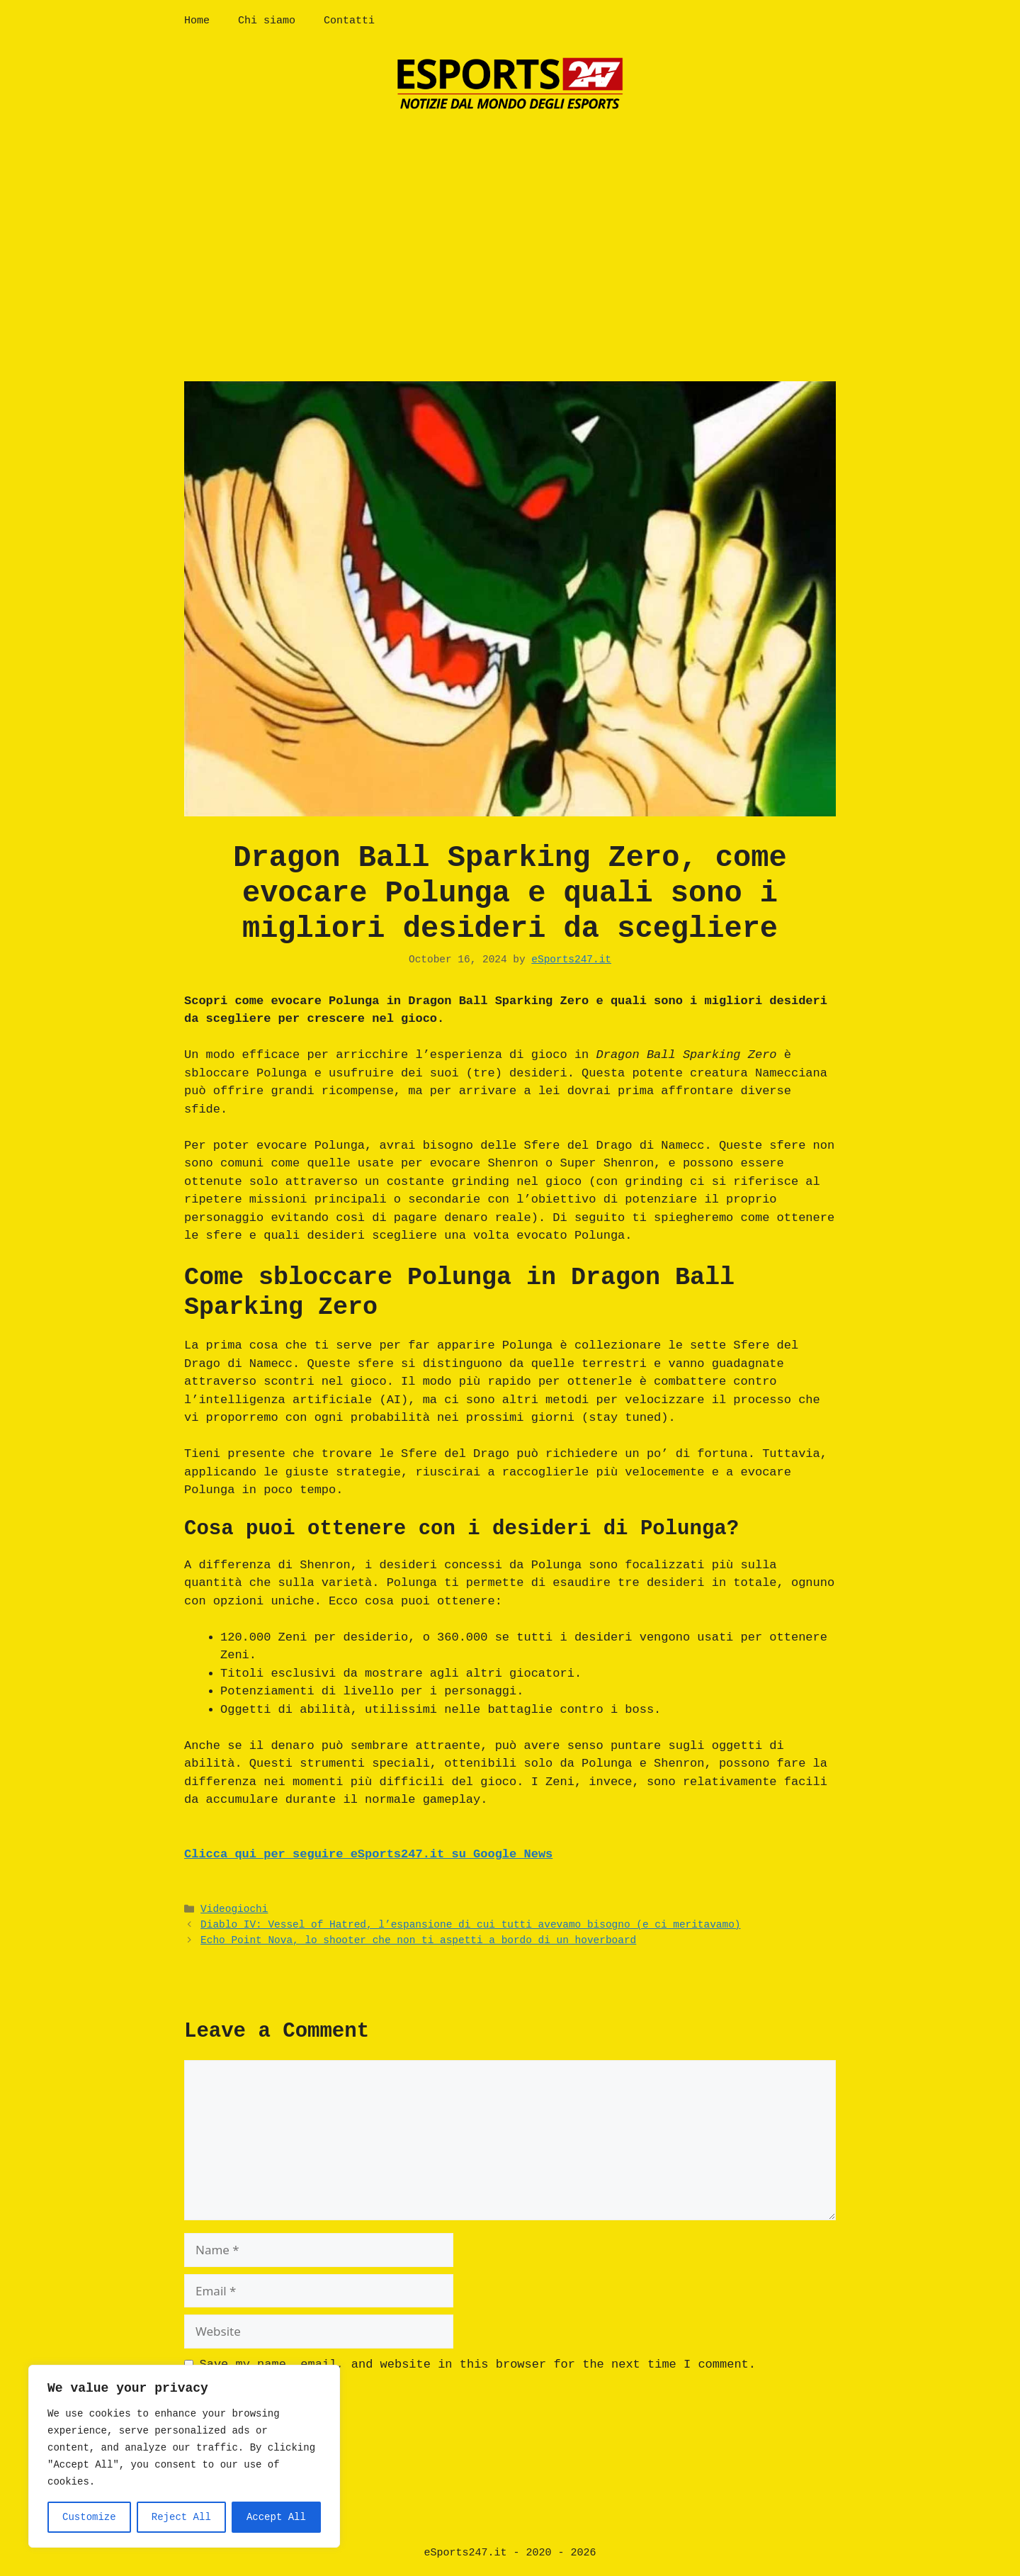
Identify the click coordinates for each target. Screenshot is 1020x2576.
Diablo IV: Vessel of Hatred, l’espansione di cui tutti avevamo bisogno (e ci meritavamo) (470, 1924)
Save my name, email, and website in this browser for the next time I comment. (478, 2364)
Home (197, 21)
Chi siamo (266, 21)
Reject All (181, 2517)
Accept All (276, 2517)
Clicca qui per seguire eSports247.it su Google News (368, 1854)
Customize (89, 2517)
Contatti (349, 21)
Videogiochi (234, 1909)
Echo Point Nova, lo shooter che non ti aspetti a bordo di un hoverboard (418, 1940)
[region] (184, 2456)
